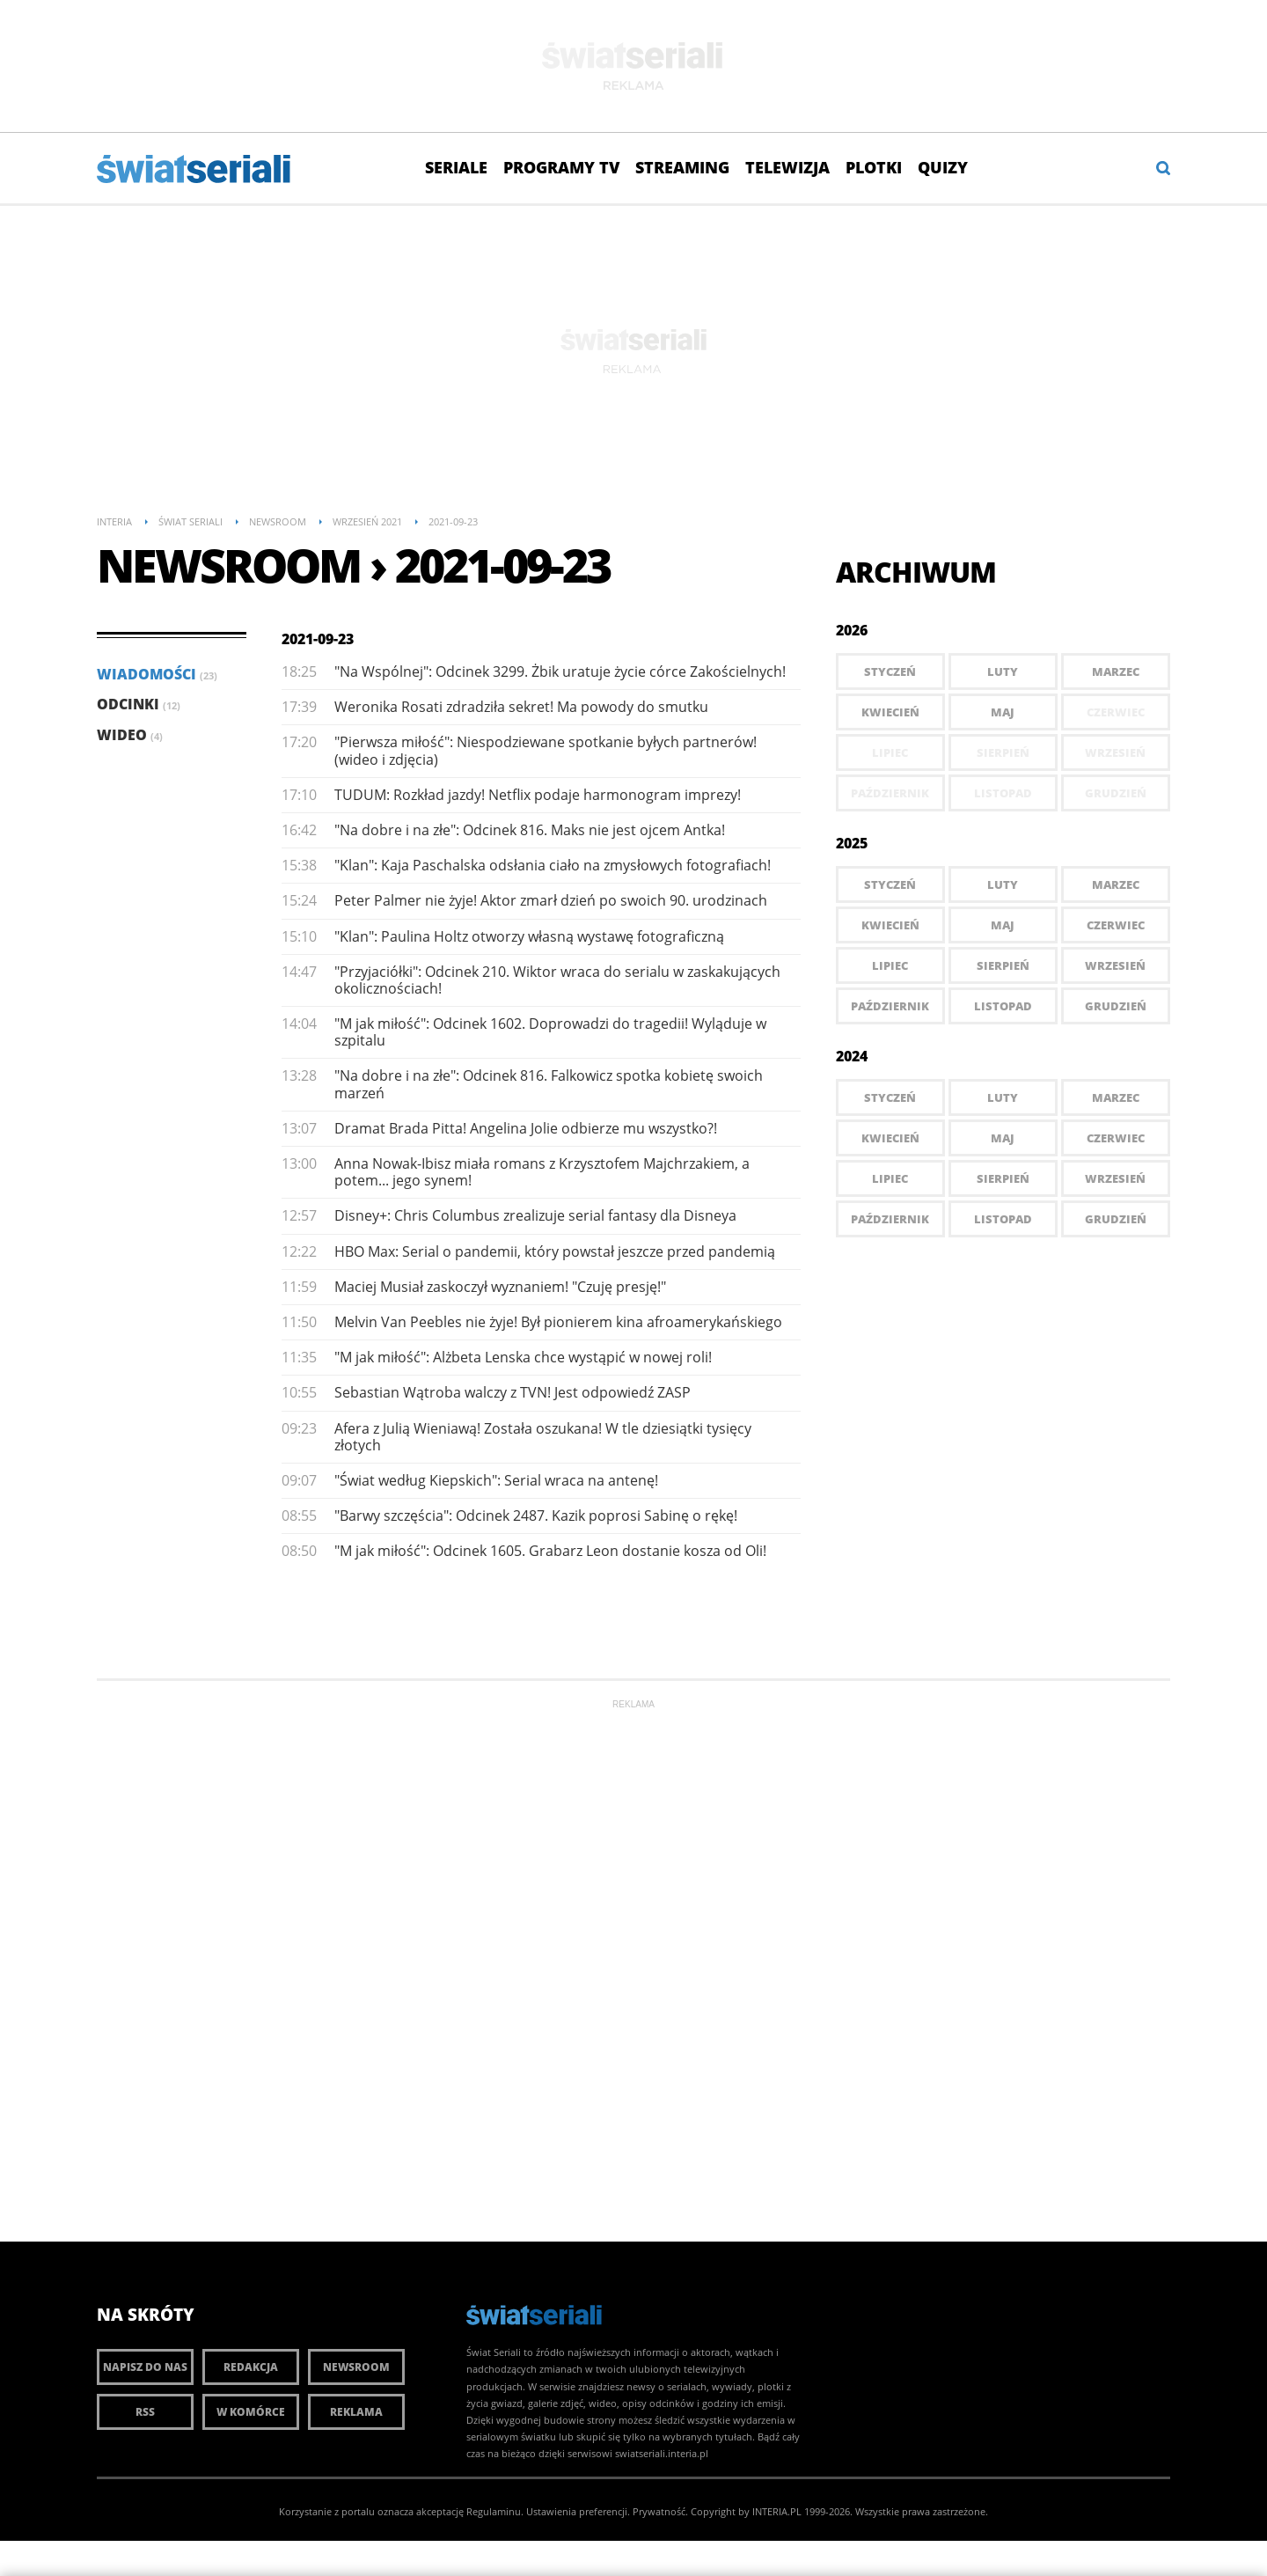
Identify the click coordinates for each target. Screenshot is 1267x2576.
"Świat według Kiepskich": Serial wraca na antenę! (496, 1480)
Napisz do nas (145, 2366)
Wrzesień (1115, 965)
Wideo (130, 735)
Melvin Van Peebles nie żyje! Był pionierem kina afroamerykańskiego (558, 1322)
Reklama (356, 2411)
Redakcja (250, 2366)
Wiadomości (157, 674)
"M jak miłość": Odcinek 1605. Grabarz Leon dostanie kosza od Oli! (550, 1550)
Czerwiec (1116, 925)
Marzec (1115, 671)
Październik (890, 1006)
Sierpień (1003, 965)
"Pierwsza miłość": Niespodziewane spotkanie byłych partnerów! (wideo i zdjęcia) (545, 750)
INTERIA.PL (777, 2511)
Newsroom (356, 2366)
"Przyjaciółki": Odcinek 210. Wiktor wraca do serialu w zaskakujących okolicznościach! (557, 980)
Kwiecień (890, 712)
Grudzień (1115, 1006)
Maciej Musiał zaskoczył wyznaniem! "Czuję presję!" (500, 1286)
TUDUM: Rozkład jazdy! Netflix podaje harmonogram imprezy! (537, 794)
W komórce (250, 2411)
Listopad (1003, 1006)
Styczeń (890, 671)
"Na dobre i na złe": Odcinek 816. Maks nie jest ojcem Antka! (529, 830)
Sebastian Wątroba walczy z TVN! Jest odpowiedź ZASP (512, 1392)
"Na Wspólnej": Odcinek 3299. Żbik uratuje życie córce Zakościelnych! (560, 671)
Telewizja (787, 167)
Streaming (682, 167)
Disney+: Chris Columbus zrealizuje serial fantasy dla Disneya (535, 1215)
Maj (1002, 712)
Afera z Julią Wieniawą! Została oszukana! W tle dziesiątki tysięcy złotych (542, 1437)
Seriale (456, 167)
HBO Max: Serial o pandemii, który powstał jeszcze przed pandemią (554, 1251)
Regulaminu (493, 2511)
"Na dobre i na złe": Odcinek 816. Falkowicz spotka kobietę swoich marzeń (548, 1084)
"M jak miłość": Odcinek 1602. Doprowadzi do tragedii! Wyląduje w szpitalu (550, 1032)
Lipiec (890, 965)
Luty (1002, 671)
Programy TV (561, 167)
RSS (145, 2411)
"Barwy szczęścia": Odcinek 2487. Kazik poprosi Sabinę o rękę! (535, 1515)
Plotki (874, 167)
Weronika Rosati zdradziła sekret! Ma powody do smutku (521, 706)
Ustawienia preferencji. (578, 2511)
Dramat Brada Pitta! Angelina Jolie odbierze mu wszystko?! (525, 1128)
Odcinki (138, 704)
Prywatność (659, 2511)
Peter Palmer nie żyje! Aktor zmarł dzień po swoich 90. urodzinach (550, 900)
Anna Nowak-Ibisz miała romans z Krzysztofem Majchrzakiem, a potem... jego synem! (542, 1172)
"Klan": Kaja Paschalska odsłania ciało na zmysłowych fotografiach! (552, 865)
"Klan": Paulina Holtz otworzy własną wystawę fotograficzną (529, 936)
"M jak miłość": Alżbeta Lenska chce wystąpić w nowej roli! (523, 1357)
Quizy (943, 167)
